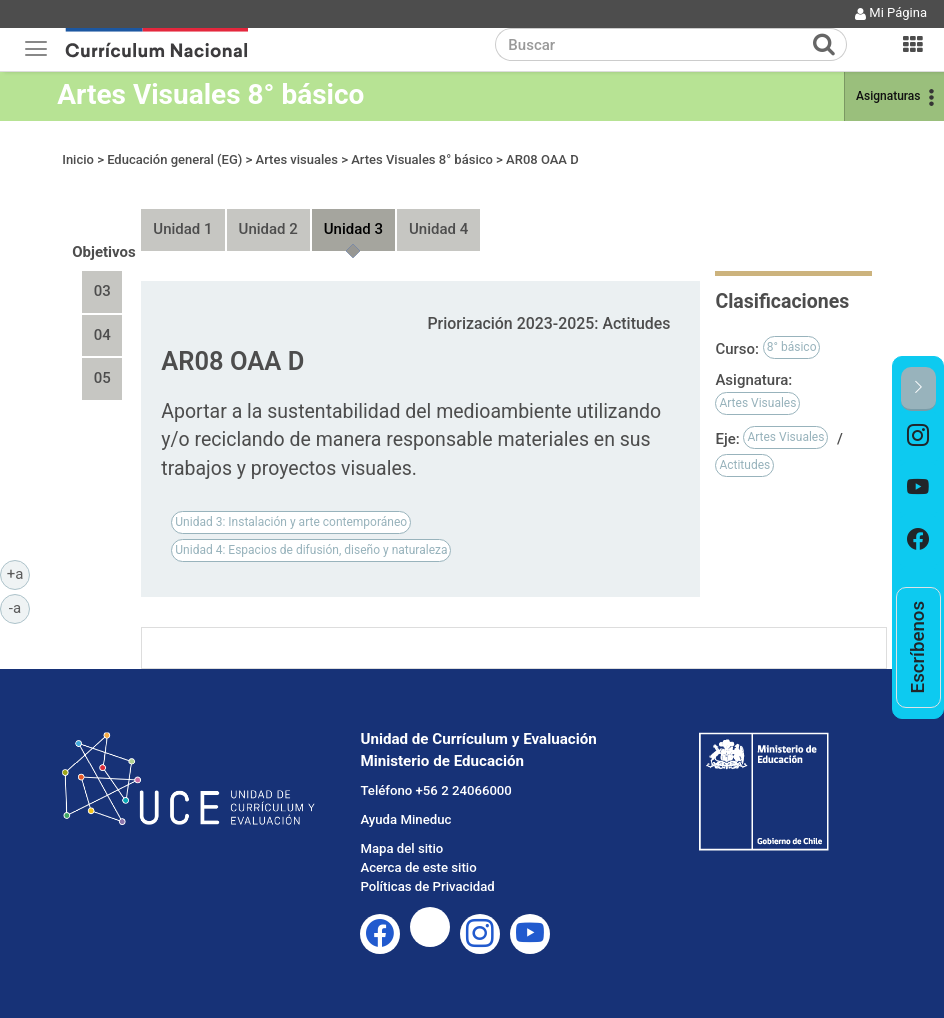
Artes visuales (297, 159)
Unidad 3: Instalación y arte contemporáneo (291, 522)
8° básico (792, 347)
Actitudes (744, 465)
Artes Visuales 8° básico (210, 94)
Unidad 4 (438, 229)
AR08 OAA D (542, 159)
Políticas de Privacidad (427, 886)
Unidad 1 (182, 229)
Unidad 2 (268, 229)
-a (19, 607)
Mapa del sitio (401, 848)
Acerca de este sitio (418, 867)
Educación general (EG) (174, 159)
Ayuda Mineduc (405, 819)
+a (18, 573)
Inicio (78, 159)
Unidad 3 (353, 229)
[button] (918, 388)
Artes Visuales (757, 403)
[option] (918, 437)
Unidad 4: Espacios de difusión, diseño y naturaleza (311, 550)
